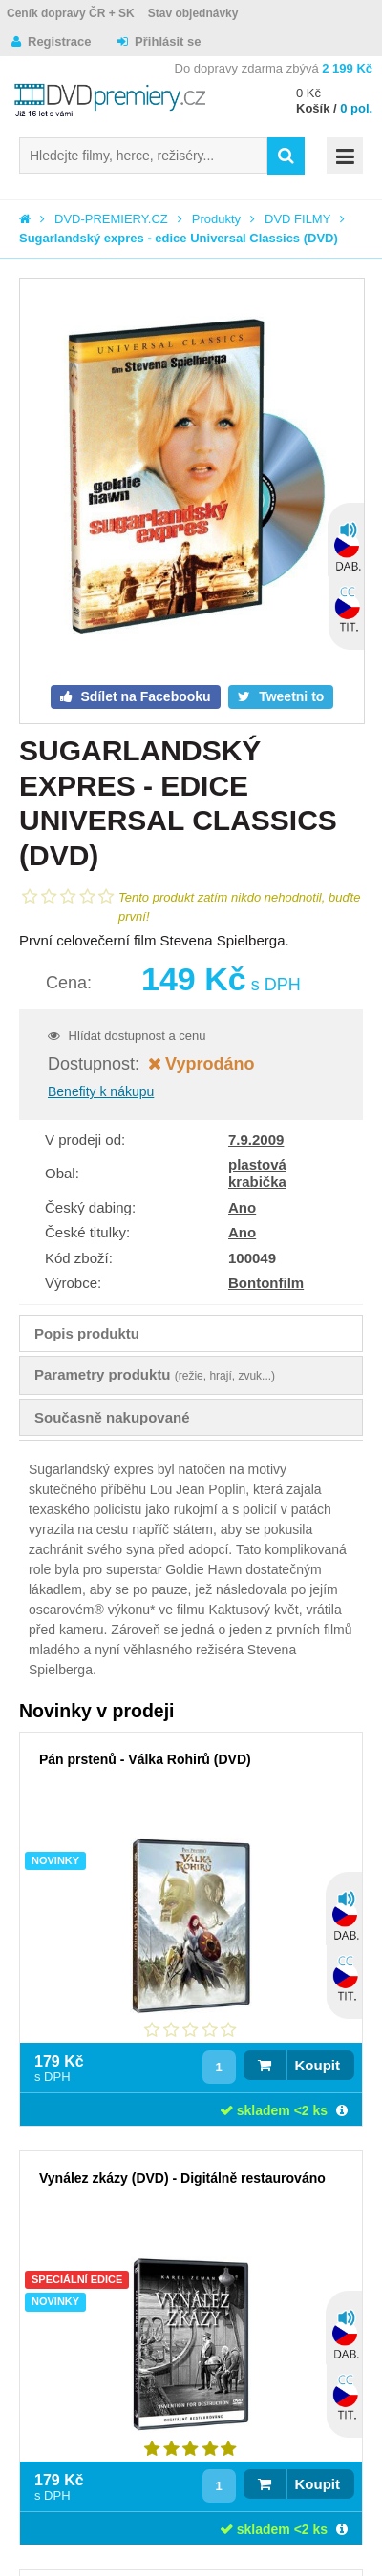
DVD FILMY (297, 219)
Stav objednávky (193, 13)
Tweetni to (289, 696)
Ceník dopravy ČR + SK (71, 13)
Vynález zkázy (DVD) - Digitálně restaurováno (182, 2178)
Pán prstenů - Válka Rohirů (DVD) (145, 1759)
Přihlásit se (168, 41)
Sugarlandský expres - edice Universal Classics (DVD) (178, 238)
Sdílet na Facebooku (144, 696)
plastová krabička (257, 1173)
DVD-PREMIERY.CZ (111, 219)
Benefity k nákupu (101, 1091)
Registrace (59, 41)
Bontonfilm (266, 1283)
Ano (242, 1207)
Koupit (317, 2065)
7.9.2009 (256, 1140)
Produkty (216, 219)
